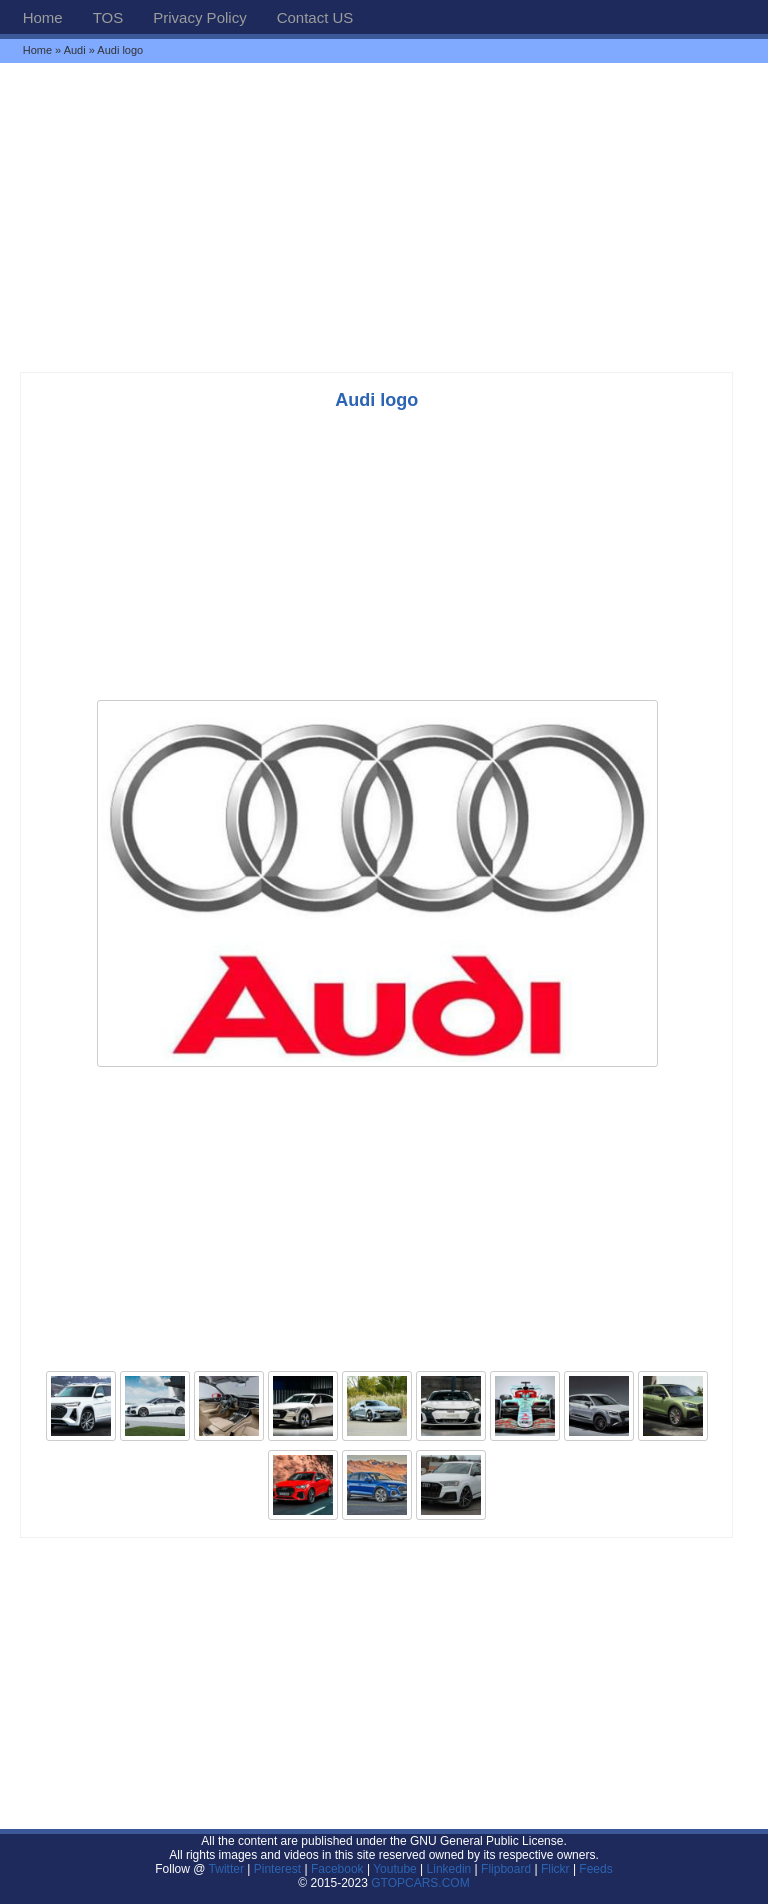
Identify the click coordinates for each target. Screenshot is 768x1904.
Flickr (555, 1869)
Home (43, 17)
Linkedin (449, 1869)
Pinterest (277, 1869)
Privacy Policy (199, 17)
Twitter (228, 1869)
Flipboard (506, 1869)
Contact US (315, 17)
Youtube (395, 1869)
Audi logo (376, 400)
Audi (75, 50)
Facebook (337, 1869)
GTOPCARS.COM (420, 1883)
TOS (108, 17)
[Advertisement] (384, 217)
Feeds (595, 1869)
